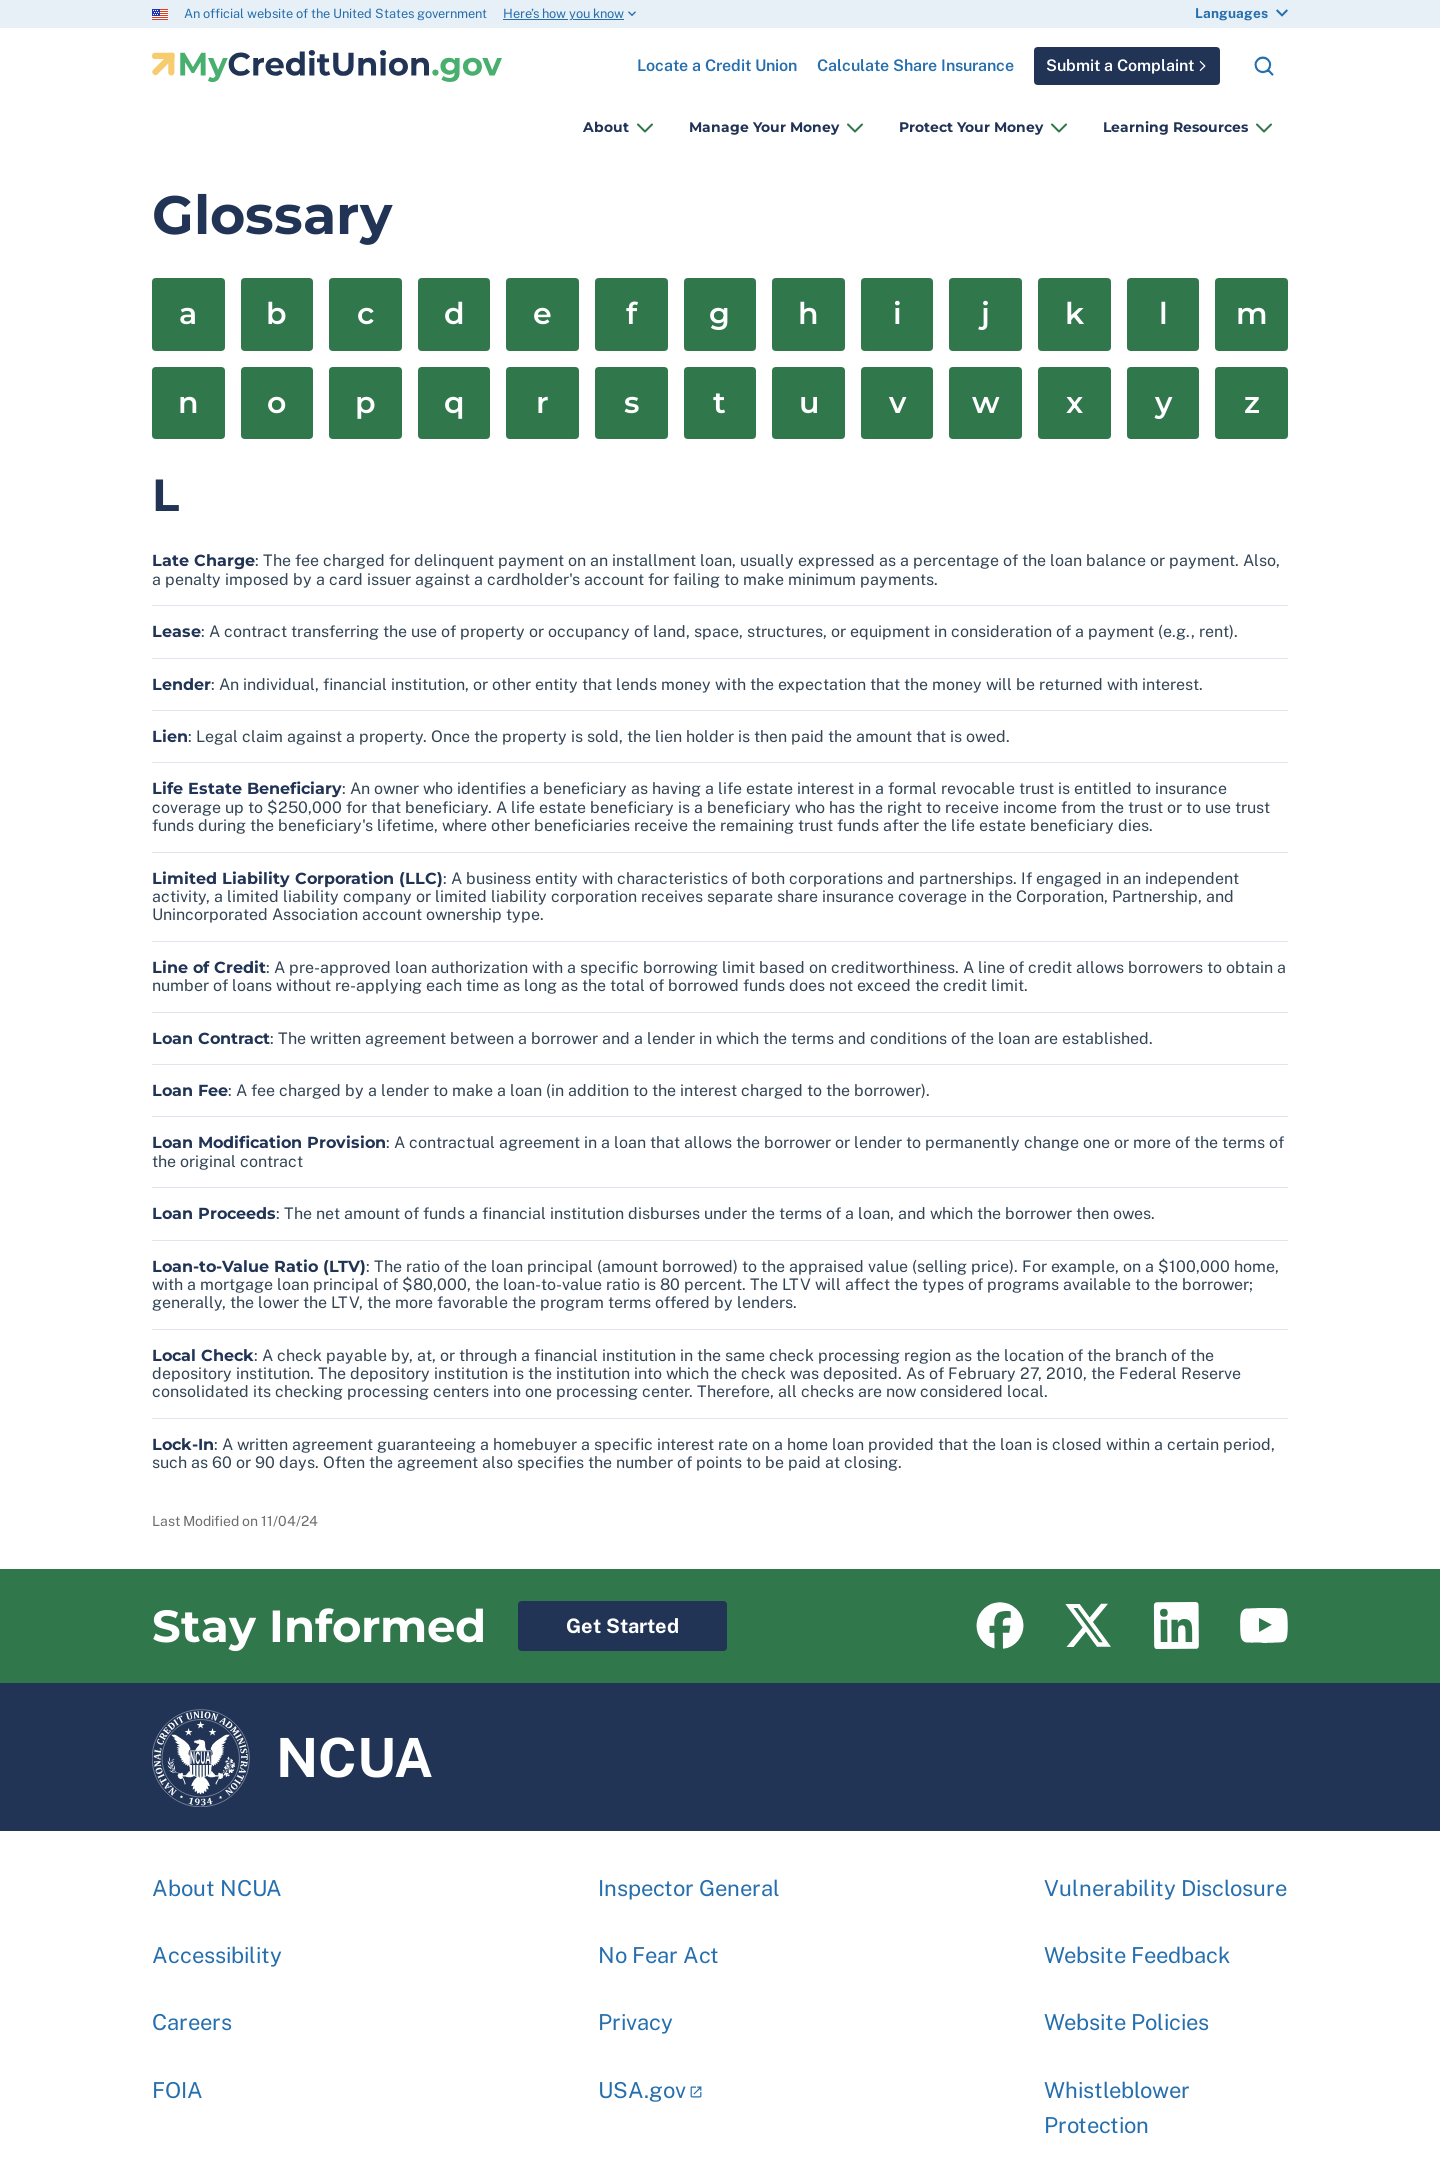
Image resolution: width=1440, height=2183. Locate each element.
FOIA (177, 2080)
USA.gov (642, 2080)
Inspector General (689, 1878)
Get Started (598, 1619)
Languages (1231, 13)
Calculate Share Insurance (915, 65)
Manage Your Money (764, 127)
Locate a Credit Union (717, 58)
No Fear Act (658, 1945)
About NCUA (217, 1878)
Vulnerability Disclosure (1165, 1878)
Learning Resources (1175, 127)
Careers (192, 2012)
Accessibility (217, 1945)
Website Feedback (1137, 1945)
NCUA (292, 1757)
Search (1264, 66)
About (606, 127)
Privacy (635, 2012)
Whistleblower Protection (1117, 2097)
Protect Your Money (971, 127)
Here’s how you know (563, 13)
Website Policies (1126, 2012)
